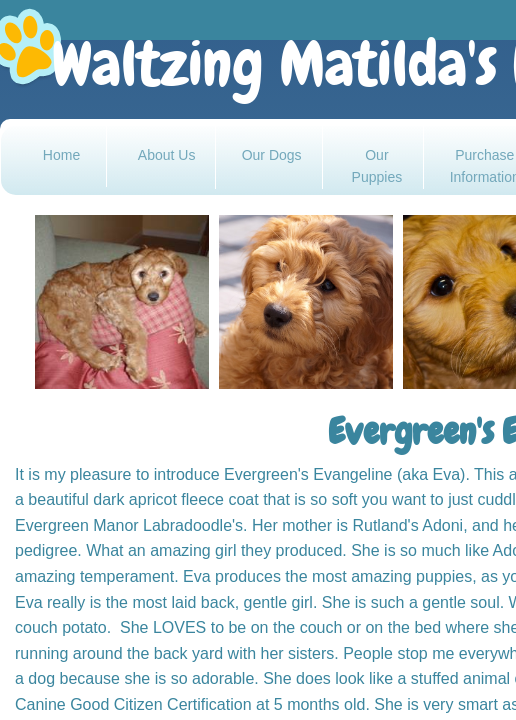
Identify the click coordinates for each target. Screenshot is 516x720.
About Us (167, 155)
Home (61, 155)
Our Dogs (272, 155)
